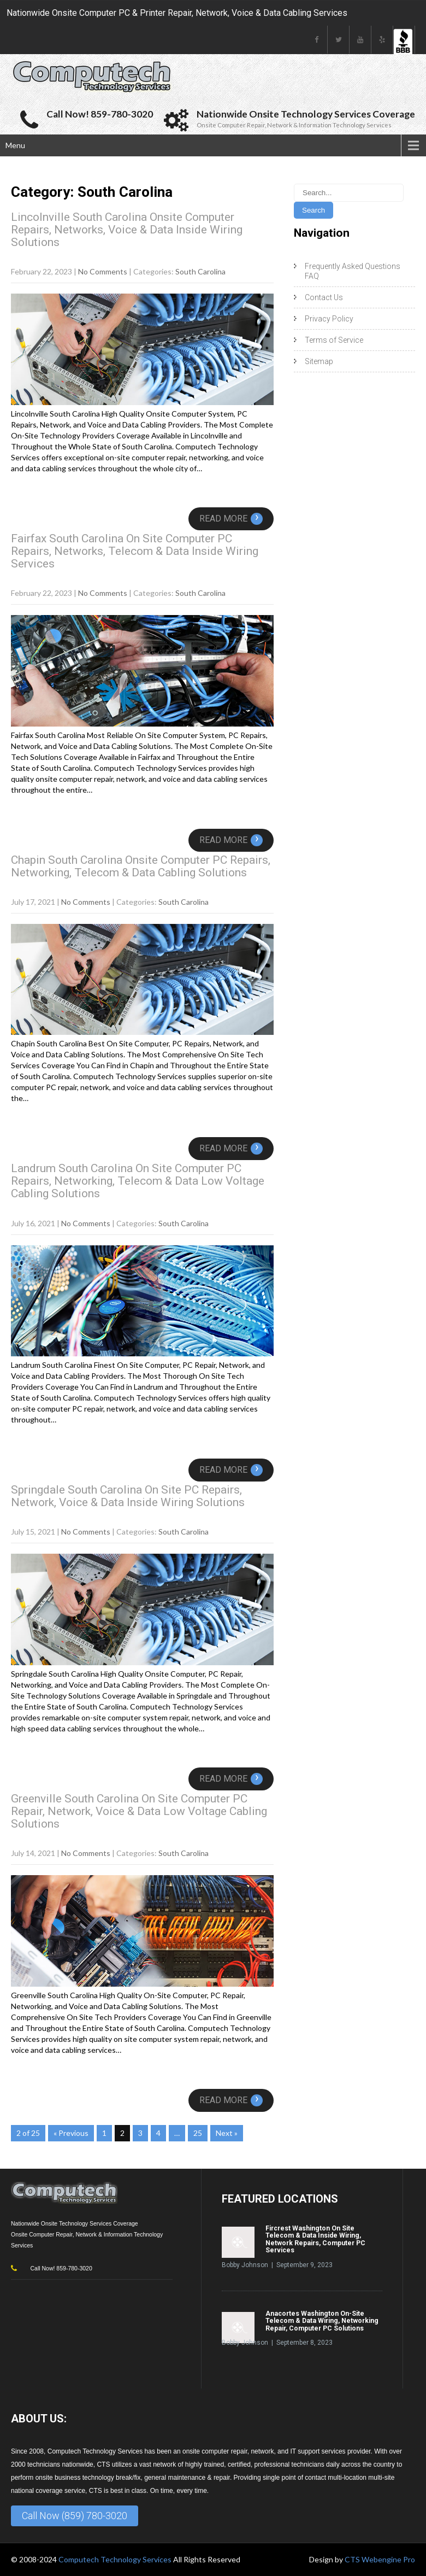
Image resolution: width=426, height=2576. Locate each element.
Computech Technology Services (115, 2559)
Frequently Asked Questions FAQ (352, 271)
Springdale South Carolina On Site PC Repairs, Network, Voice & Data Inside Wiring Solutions (128, 1496)
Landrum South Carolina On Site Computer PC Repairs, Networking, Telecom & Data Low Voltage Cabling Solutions (137, 1181)
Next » (227, 2133)
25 (197, 2133)
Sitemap (319, 361)
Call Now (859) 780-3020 (74, 2515)
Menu (15, 145)
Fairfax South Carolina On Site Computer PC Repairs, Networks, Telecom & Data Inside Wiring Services (134, 551)
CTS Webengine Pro (380, 2559)
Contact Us (324, 297)
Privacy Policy (329, 318)
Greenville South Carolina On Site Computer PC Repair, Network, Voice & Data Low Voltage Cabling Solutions (139, 1811)
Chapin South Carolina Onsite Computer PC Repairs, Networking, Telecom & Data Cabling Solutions (140, 866)
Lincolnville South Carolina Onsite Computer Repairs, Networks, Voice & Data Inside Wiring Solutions (126, 229)
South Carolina (200, 271)
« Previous (71, 2133)
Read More (231, 518)
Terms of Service (334, 340)
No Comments (102, 271)
